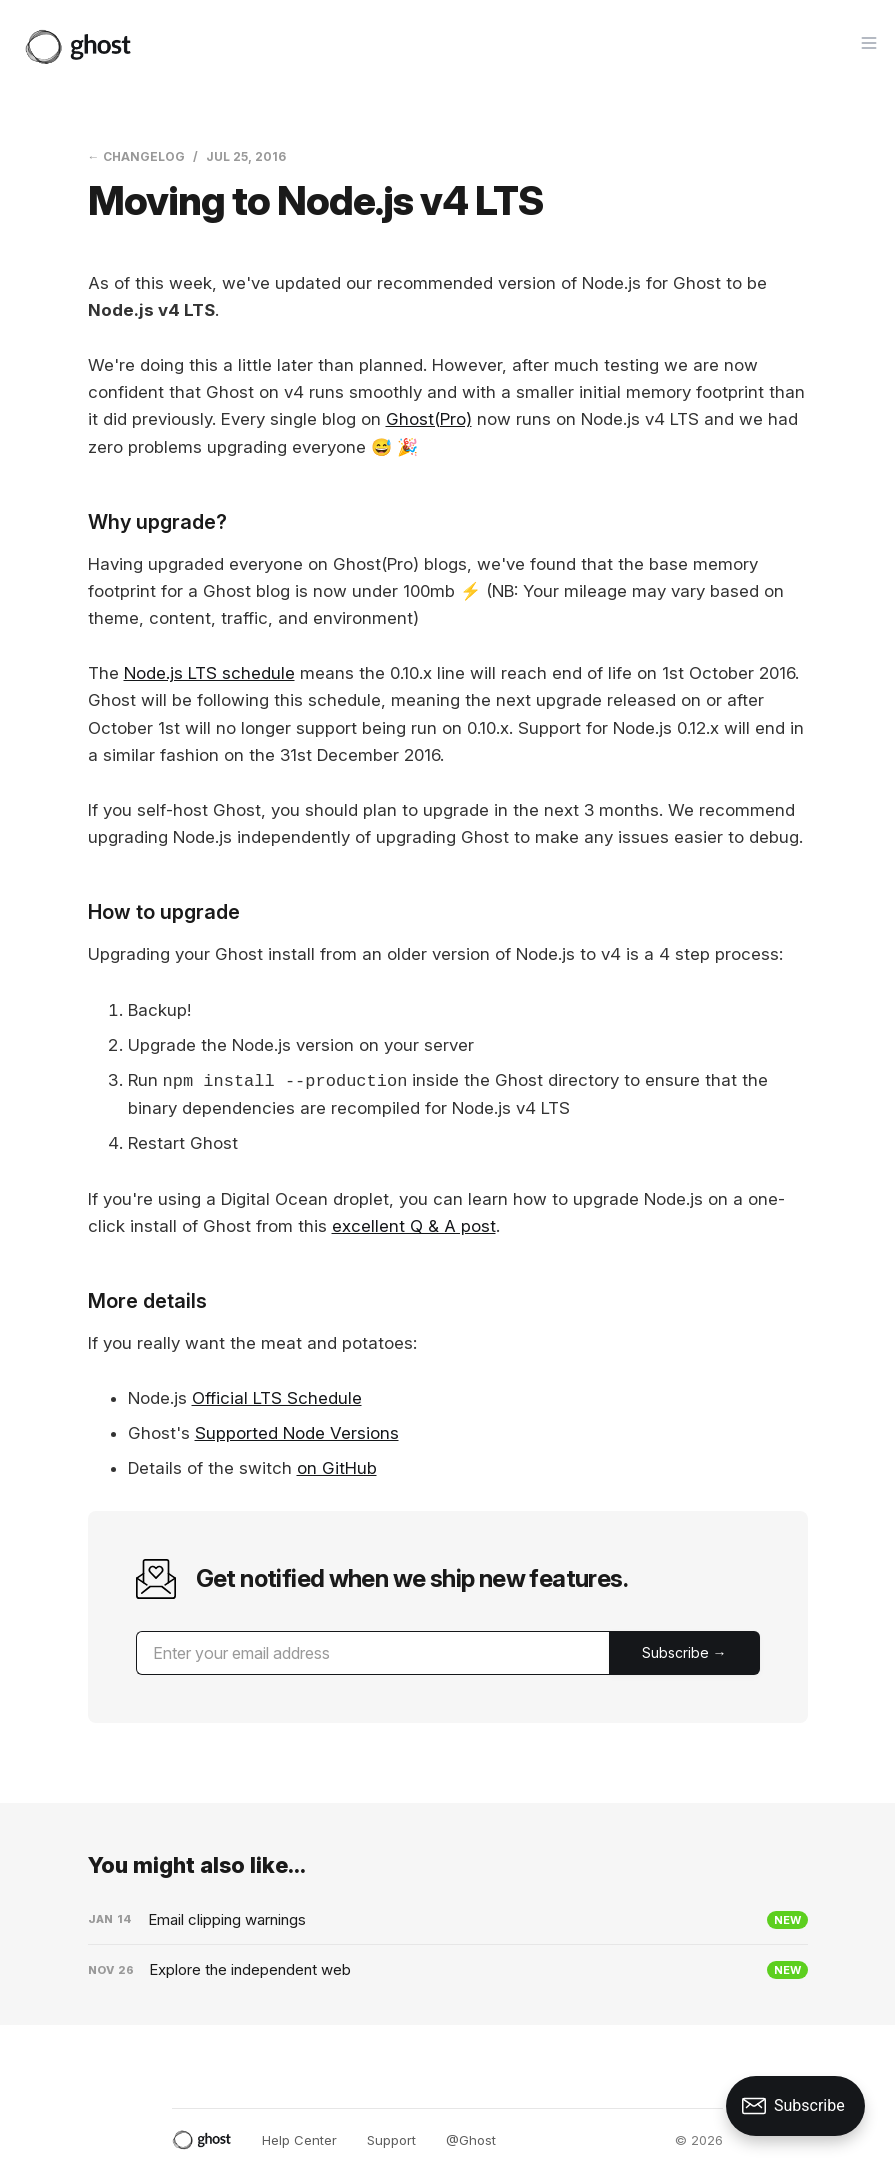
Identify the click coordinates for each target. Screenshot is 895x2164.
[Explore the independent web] (448, 1970)
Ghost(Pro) (429, 419)
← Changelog (136, 156)
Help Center (299, 2140)
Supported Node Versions (297, 1433)
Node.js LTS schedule (209, 673)
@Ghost (471, 2140)
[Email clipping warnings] (448, 1920)
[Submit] (684, 1653)
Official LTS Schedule (277, 1398)
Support (391, 2140)
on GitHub (337, 1468)
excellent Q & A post (414, 1226)
